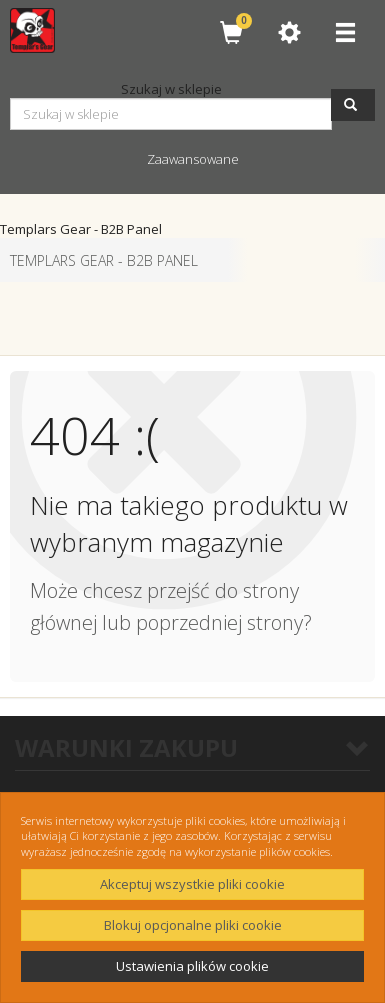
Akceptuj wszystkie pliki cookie (192, 884)
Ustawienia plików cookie (192, 966)
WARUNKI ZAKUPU (192, 747)
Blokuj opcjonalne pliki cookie (193, 925)
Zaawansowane (193, 159)
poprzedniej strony (219, 622)
